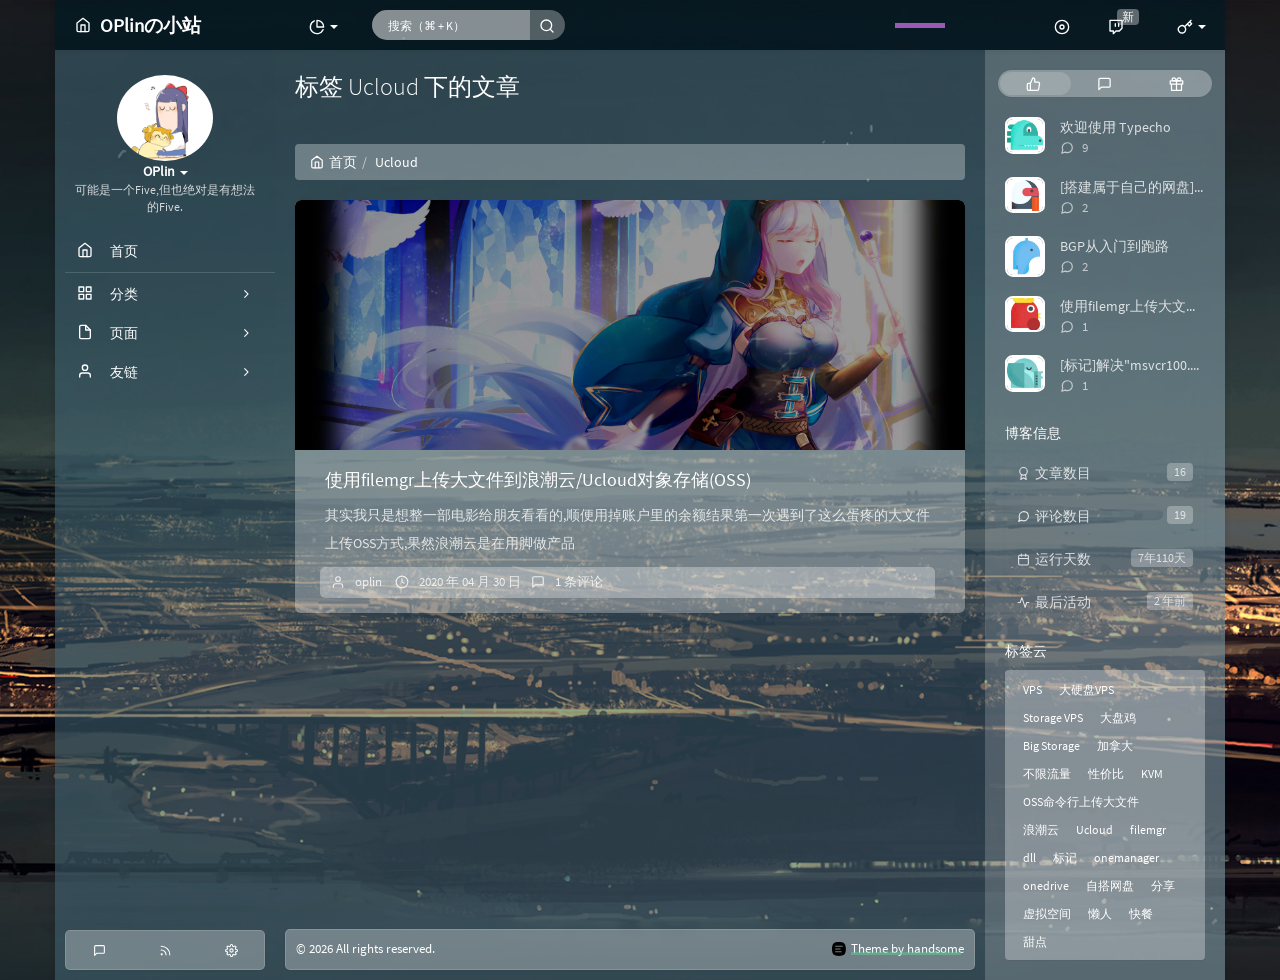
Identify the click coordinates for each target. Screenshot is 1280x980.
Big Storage (1051, 745)
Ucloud (1094, 829)
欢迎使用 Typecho (1115, 127)
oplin (368, 581)
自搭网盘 (1110, 885)
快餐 (1141, 913)
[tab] (1033, 83)
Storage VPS (1053, 717)
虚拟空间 (1047, 913)
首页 (333, 162)
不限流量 (1047, 773)
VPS (1032, 689)
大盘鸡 (1118, 717)
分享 (1163, 885)
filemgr (1148, 829)
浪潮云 (1041, 829)
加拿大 (1115, 745)
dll (1029, 857)
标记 (1065, 857)
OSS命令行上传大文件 (1081, 801)
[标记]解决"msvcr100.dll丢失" (1150, 365)
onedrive (1046, 885)
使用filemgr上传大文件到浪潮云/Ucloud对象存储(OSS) (538, 479)
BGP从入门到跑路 (1114, 246)
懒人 (1100, 913)
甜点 (1035, 941)
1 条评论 (579, 581)
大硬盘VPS (1086, 689)
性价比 (1106, 773)
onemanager (1126, 857)
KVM (1152, 773)
